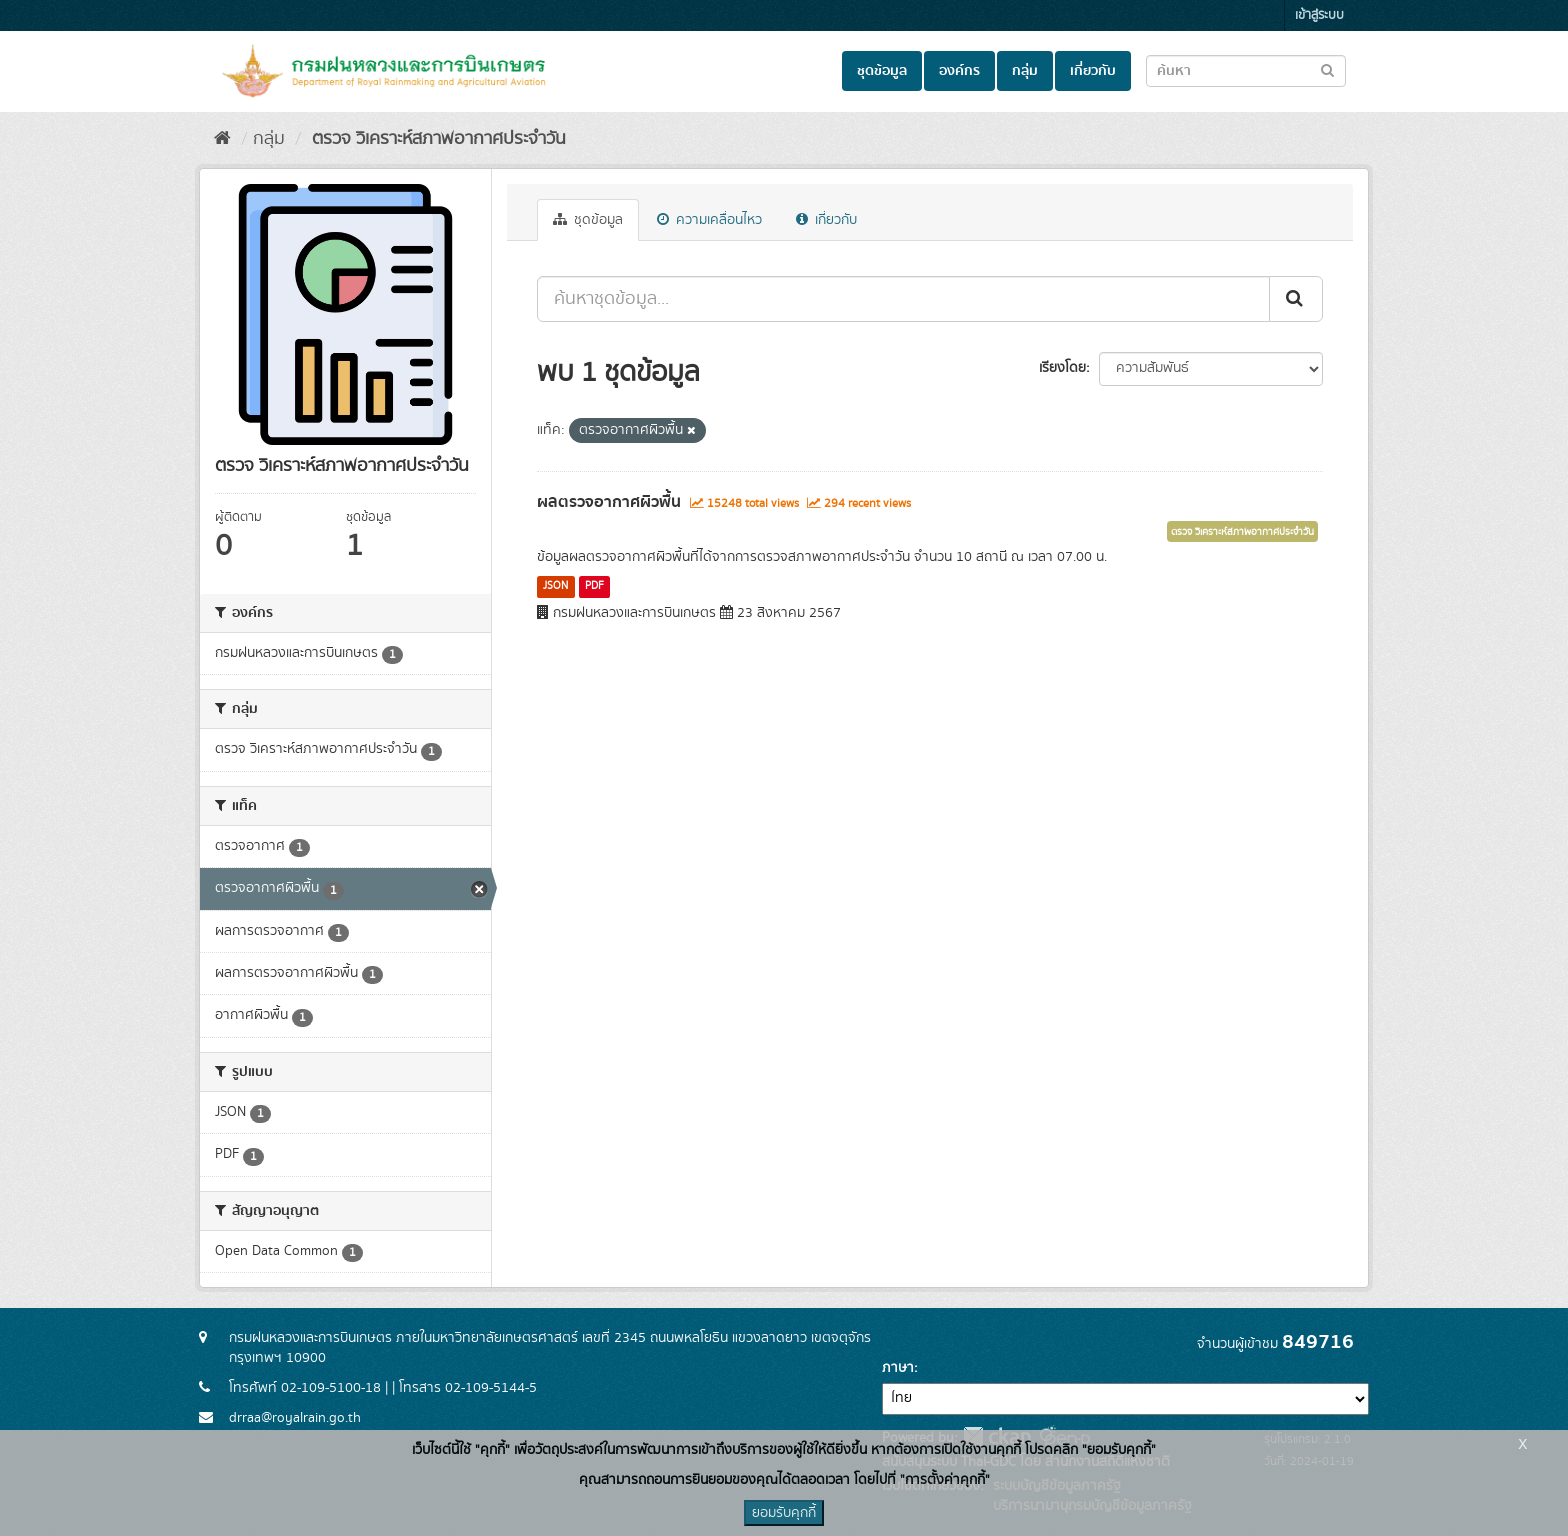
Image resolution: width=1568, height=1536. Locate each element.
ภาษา (898, 1368)
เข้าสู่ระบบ (1319, 15)
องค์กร (959, 71)
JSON (555, 586)
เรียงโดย (1062, 368)
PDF (594, 586)
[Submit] (1296, 299)
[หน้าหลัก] (222, 139)
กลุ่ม (1025, 71)
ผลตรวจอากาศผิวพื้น (609, 502)
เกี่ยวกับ (1093, 71)
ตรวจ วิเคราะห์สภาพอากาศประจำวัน (436, 139)
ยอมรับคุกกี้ (784, 1513)
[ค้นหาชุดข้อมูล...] (903, 299)
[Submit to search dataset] (1327, 69)
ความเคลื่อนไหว (709, 220)
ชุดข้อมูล (882, 71)
